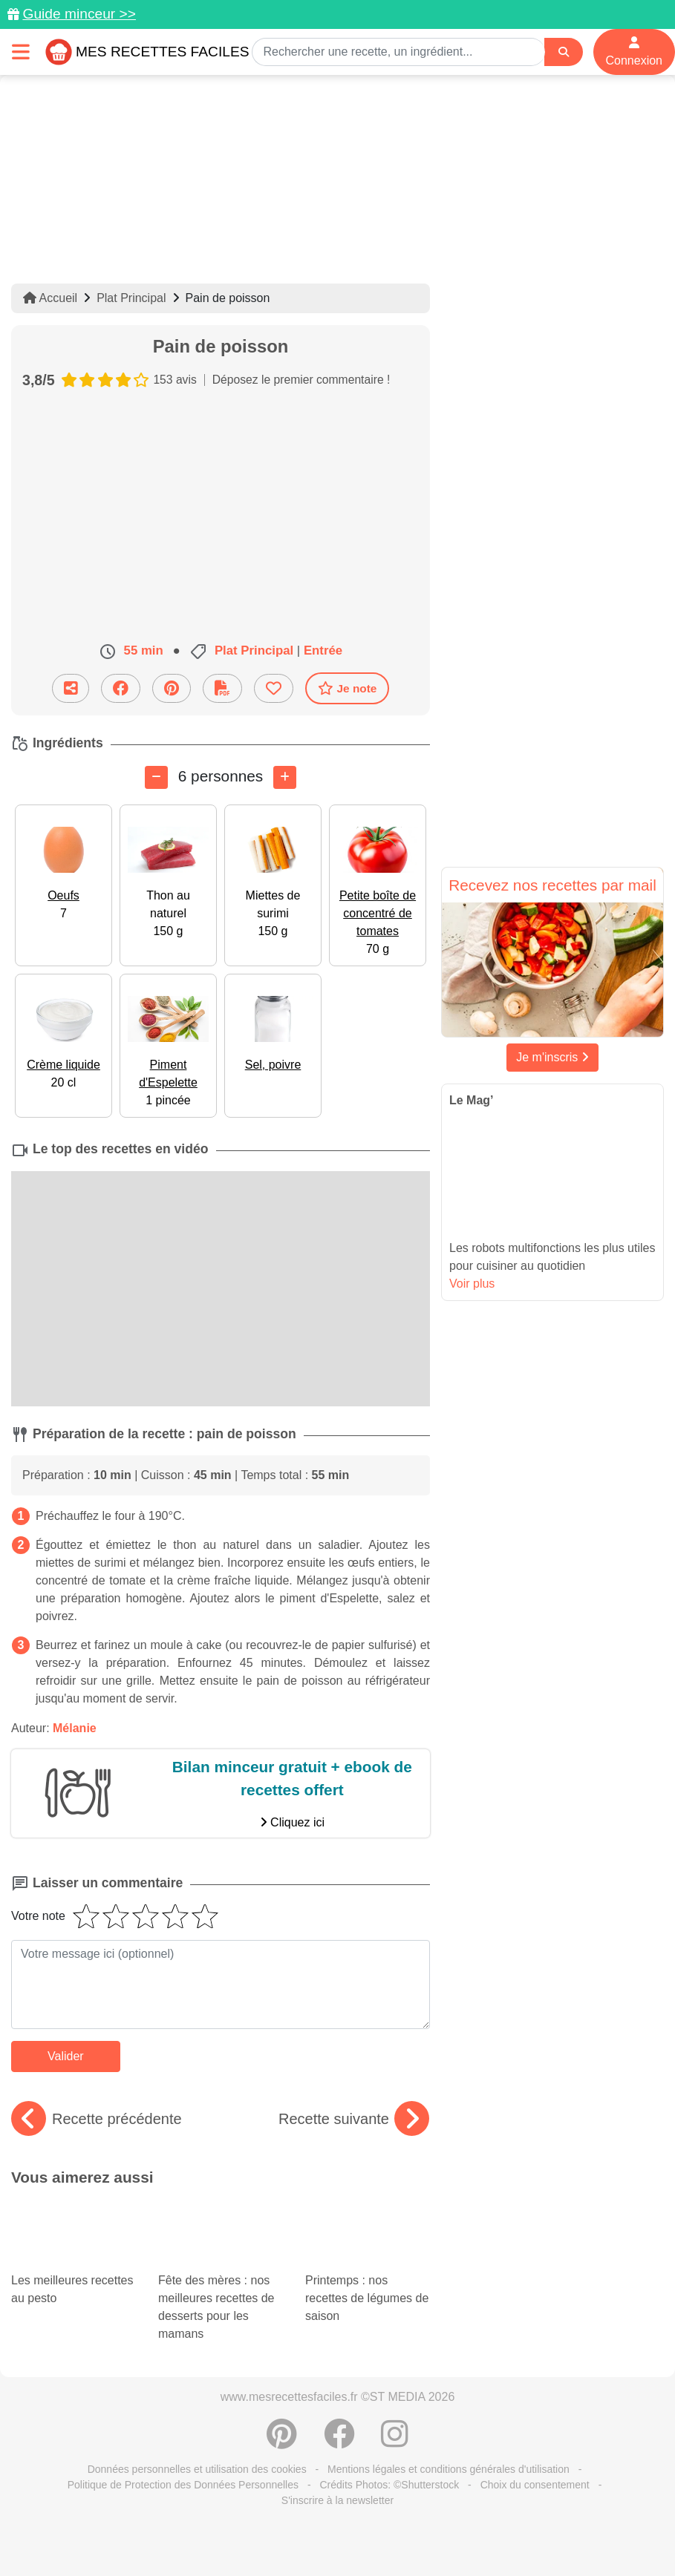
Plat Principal (131, 298)
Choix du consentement (535, 2485)
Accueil (50, 298)
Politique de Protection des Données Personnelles (183, 2485)
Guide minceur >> (79, 14)
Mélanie (75, 1728)
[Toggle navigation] (21, 51)
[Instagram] (394, 2442)
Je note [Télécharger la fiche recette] (347, 688)
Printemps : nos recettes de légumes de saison (367, 2275)
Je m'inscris (552, 1057)
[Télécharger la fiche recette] (222, 688)
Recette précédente (96, 2119)
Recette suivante (353, 2119)
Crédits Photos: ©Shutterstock (389, 2485)
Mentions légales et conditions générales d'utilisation (448, 2469)
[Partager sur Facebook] (120, 688)
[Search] (563, 52)
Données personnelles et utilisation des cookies (197, 2469)
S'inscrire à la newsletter (337, 2500)
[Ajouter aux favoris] (273, 688)
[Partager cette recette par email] (70, 688)
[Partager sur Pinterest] (171, 688)
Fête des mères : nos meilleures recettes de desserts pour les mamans (220, 2284)
